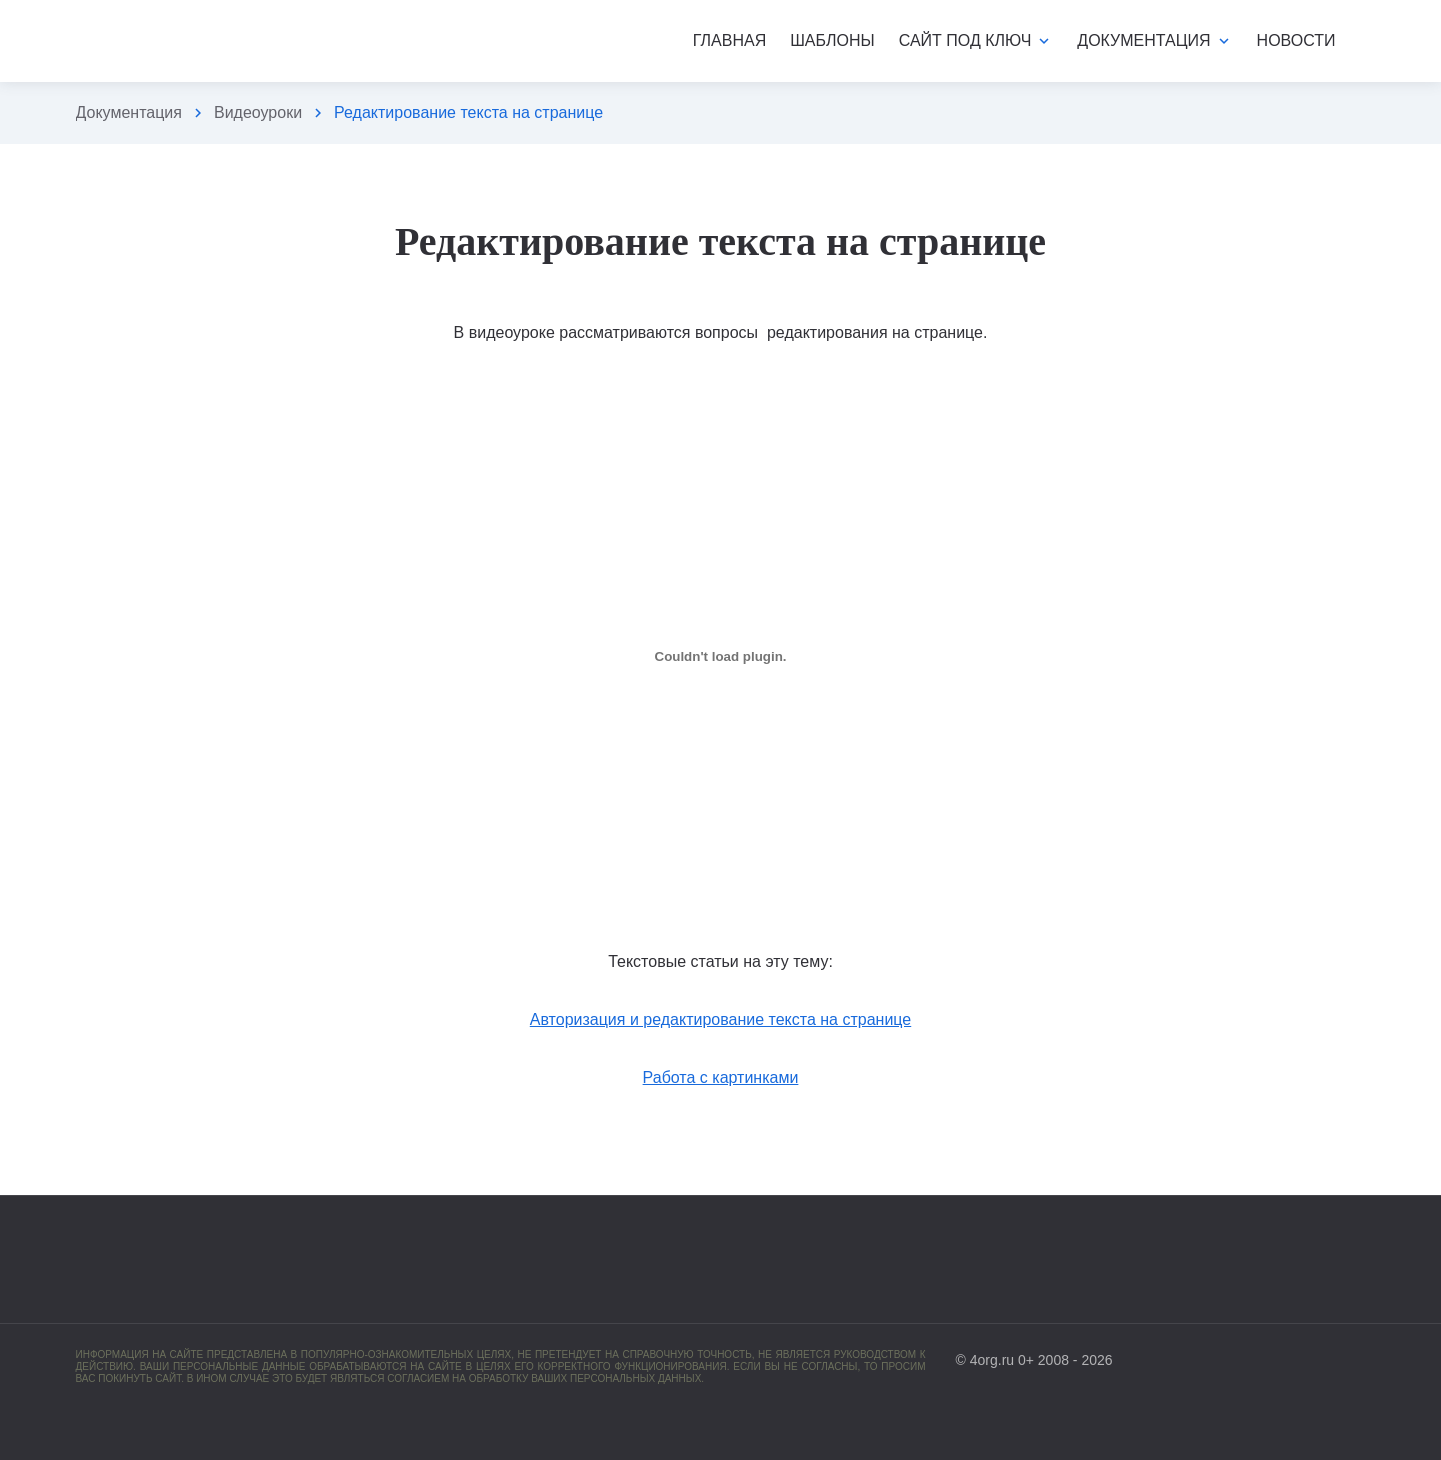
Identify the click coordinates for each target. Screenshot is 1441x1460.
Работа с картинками (721, 1077)
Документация (129, 112)
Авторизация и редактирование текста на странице (720, 1019)
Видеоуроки (258, 112)
